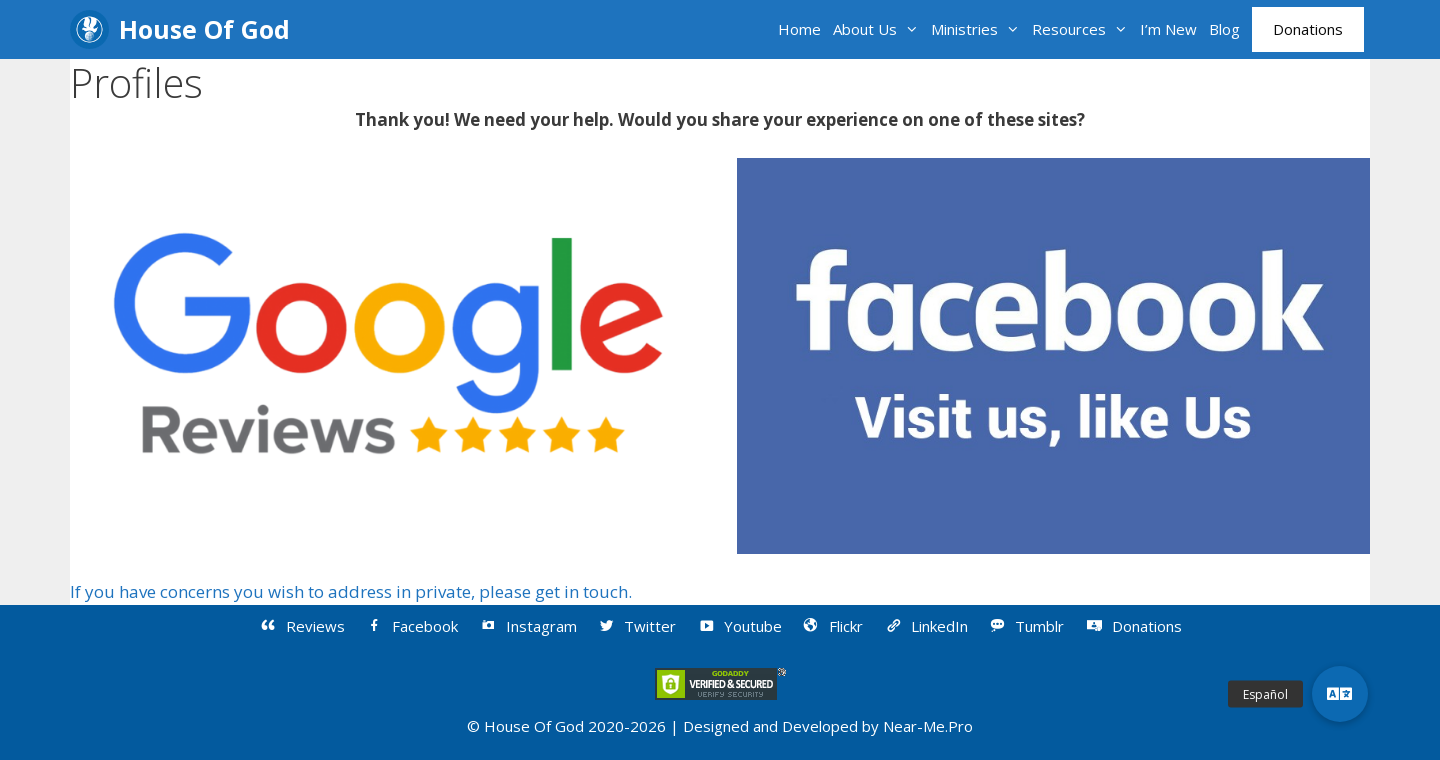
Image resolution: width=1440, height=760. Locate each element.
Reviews (301, 626)
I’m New (1168, 29)
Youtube (739, 626)
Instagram (527, 626)
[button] (1340, 694)
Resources (1083, 29)
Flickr (833, 626)
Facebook (412, 626)
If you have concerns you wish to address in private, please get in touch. (351, 591)
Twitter (637, 626)
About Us (879, 29)
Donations (1308, 29)
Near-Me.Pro (928, 726)
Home (799, 29)
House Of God (204, 29)
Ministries (978, 29)
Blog (1224, 29)
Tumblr (1026, 626)
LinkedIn (925, 626)
